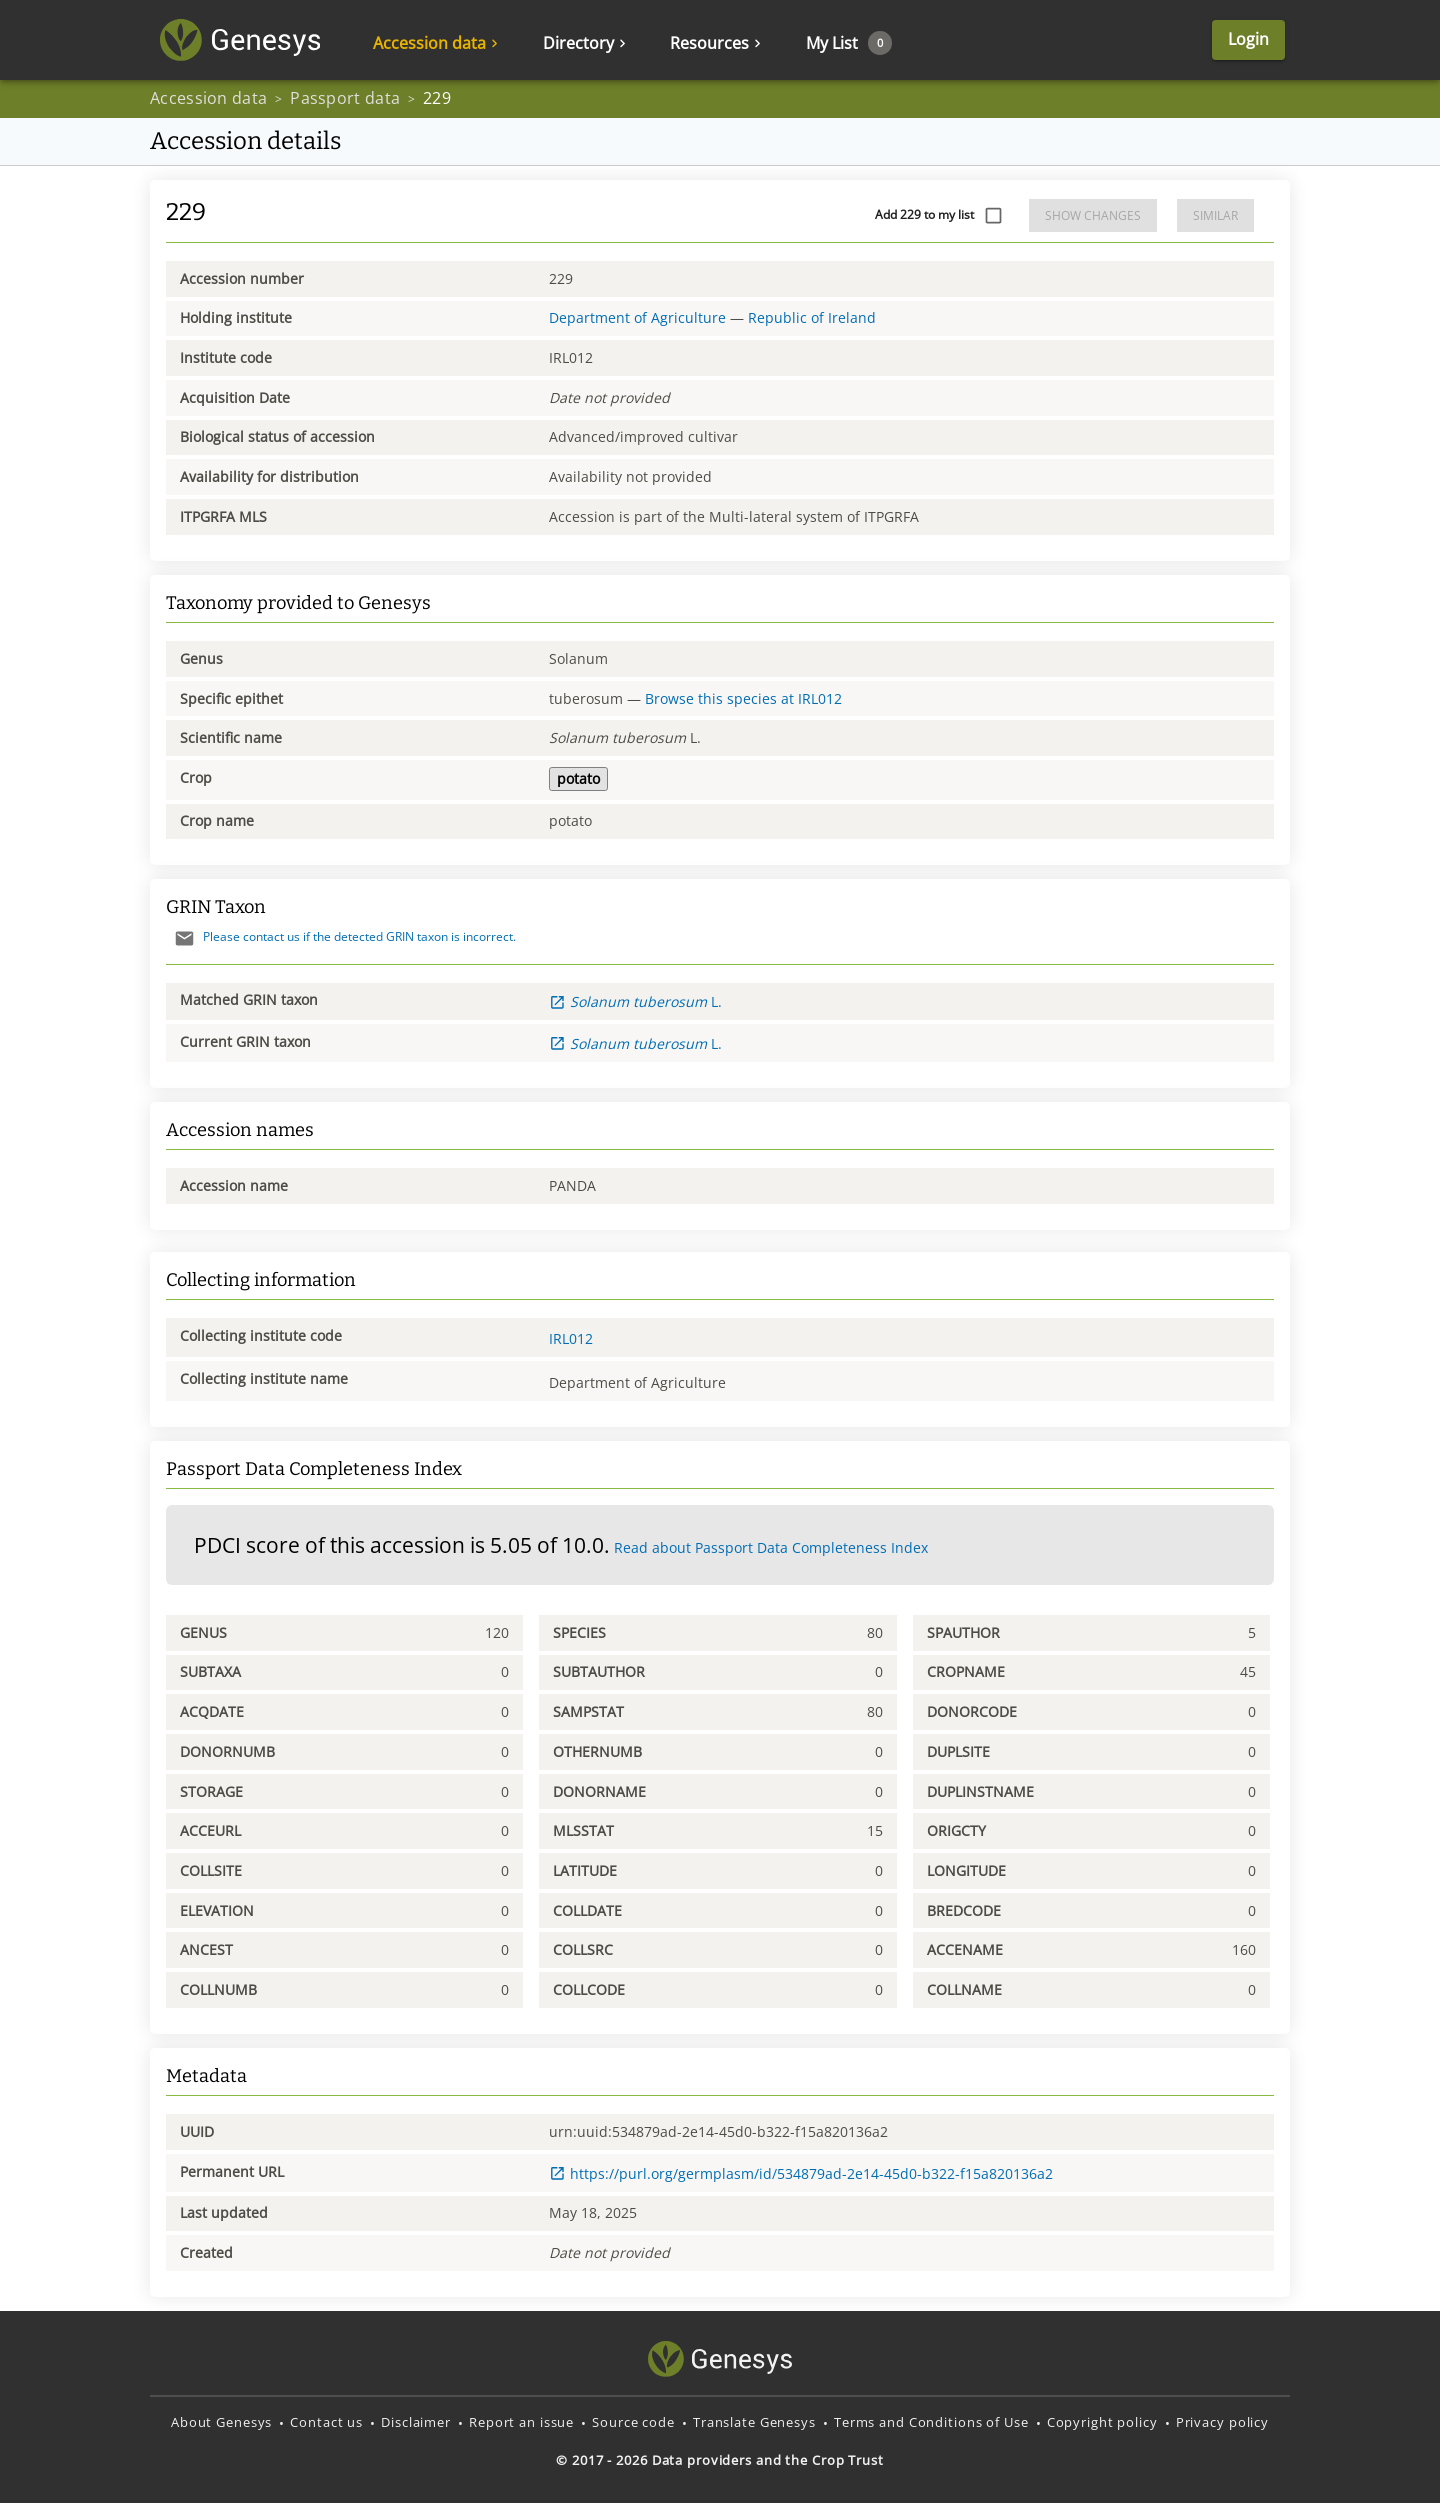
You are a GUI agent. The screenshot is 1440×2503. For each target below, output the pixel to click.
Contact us (326, 2422)
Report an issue (521, 2422)
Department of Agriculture (637, 317)
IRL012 (571, 1338)
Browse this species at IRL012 (743, 698)
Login (1248, 39)
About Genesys (221, 2422)
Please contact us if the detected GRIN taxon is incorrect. (341, 936)
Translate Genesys (754, 2422)
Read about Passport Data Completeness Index (771, 1547)
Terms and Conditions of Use (931, 2422)
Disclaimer (416, 2422)
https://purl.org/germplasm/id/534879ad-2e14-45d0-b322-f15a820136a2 (801, 2173)
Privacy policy (1222, 2422)
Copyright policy (1102, 2422)
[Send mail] (184, 938)
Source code (633, 2422)
